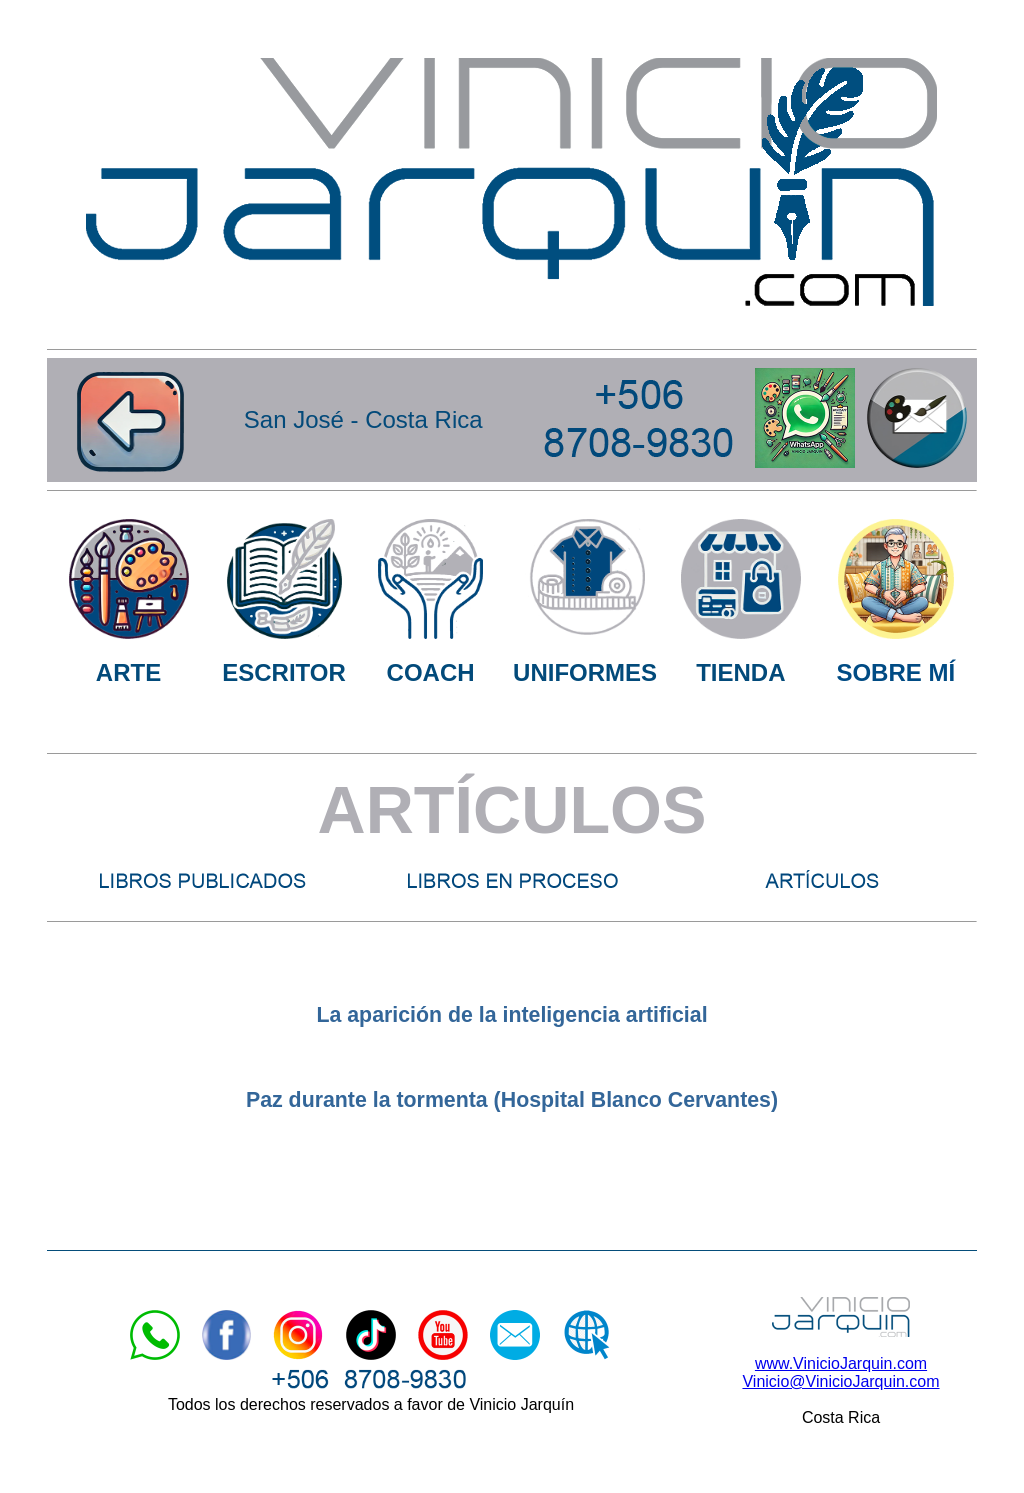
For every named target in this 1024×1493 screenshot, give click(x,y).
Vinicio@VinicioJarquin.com (840, 1381)
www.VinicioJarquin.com (841, 1363)
